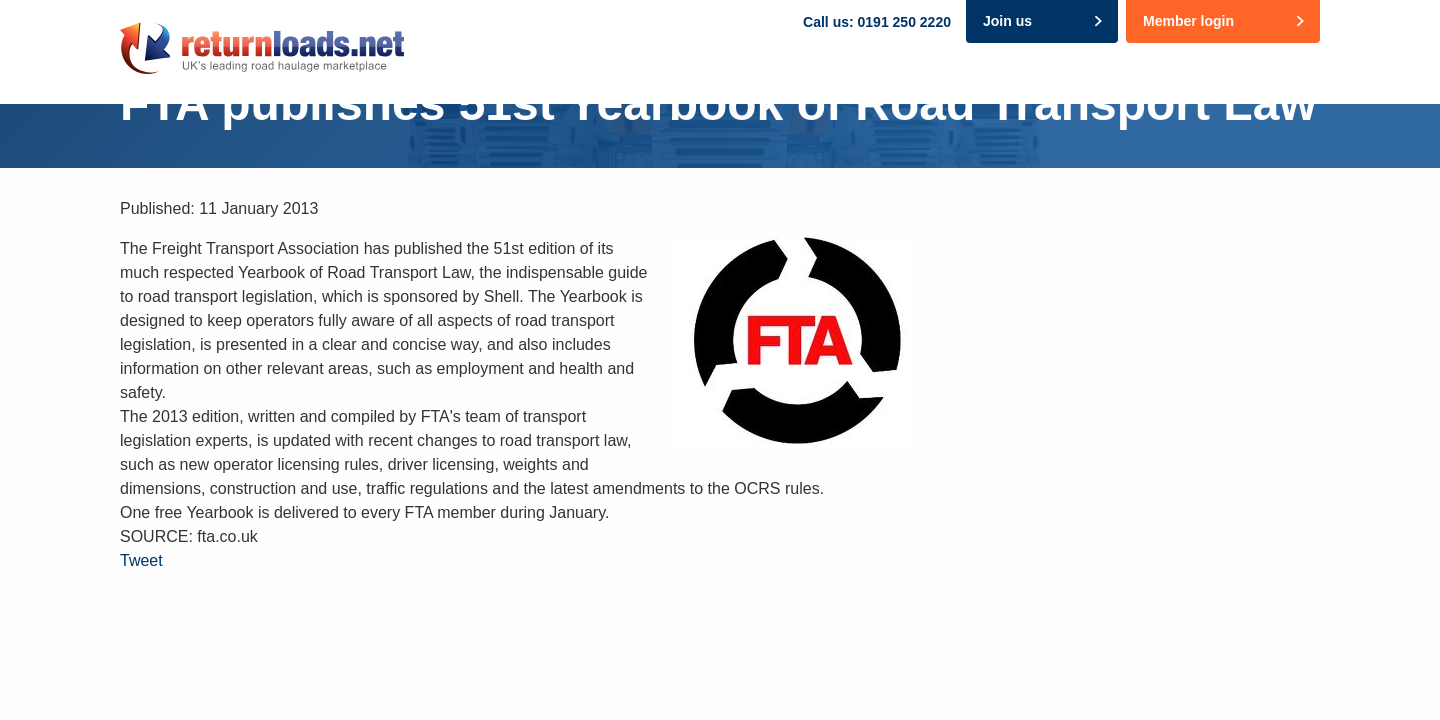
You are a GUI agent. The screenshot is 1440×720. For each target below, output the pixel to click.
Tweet (141, 560)
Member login (1188, 21)
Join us (1007, 21)
